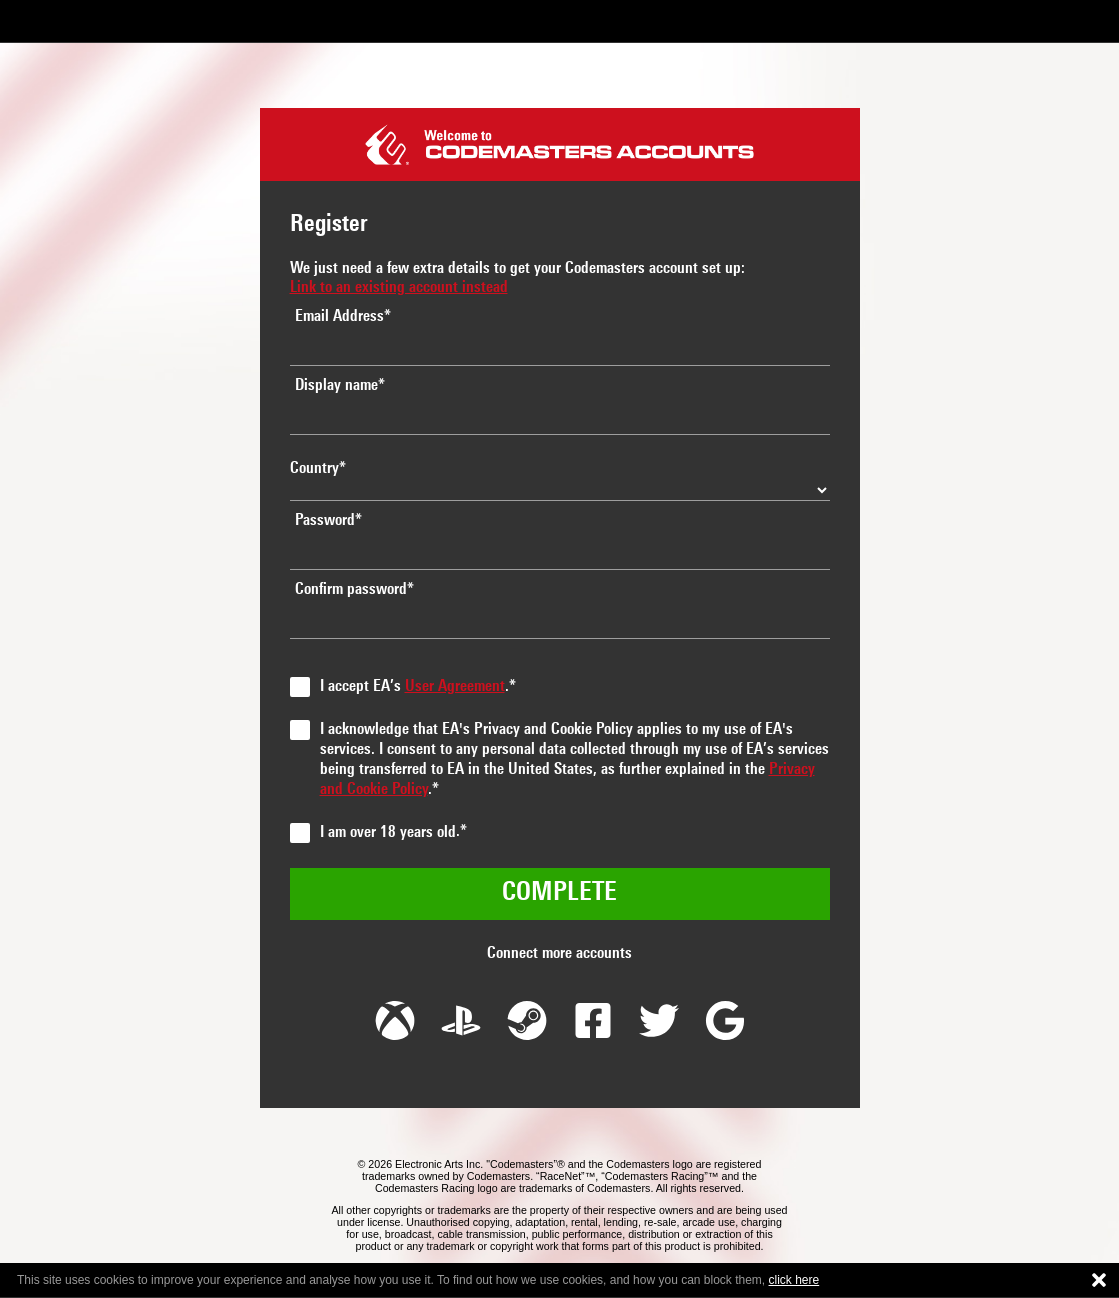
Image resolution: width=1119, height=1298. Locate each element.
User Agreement (455, 687)
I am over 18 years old (388, 833)
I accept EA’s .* (418, 687)
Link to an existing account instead (399, 288)
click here (794, 1280)
